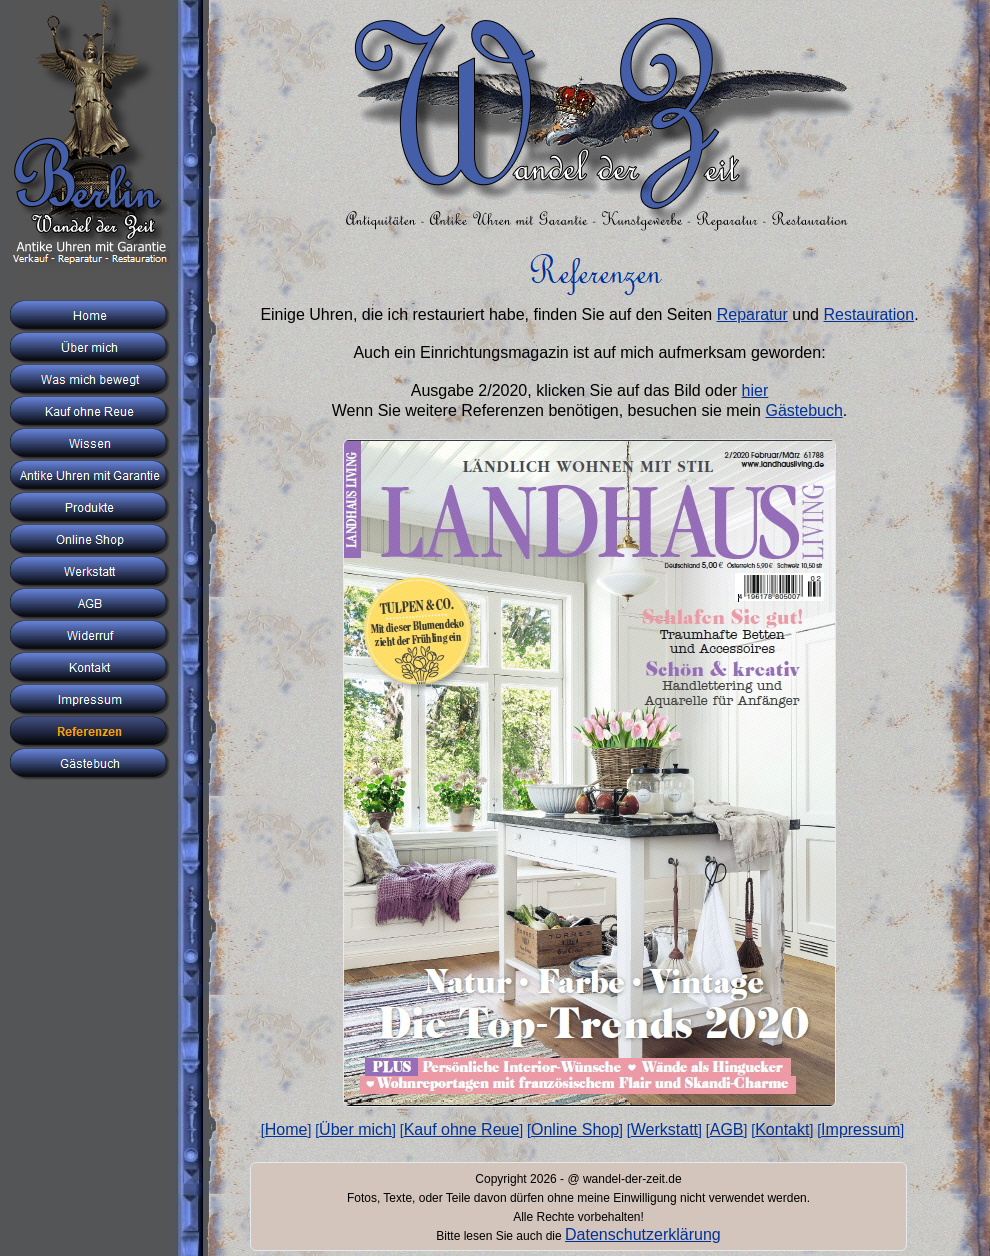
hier (755, 390)
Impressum (860, 1129)
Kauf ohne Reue (462, 1129)
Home (286, 1129)
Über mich (355, 1129)
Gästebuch (803, 410)
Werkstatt (664, 1129)
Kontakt (782, 1129)
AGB (727, 1129)
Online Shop (575, 1129)
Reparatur (752, 314)
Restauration (868, 314)
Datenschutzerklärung (643, 1234)
